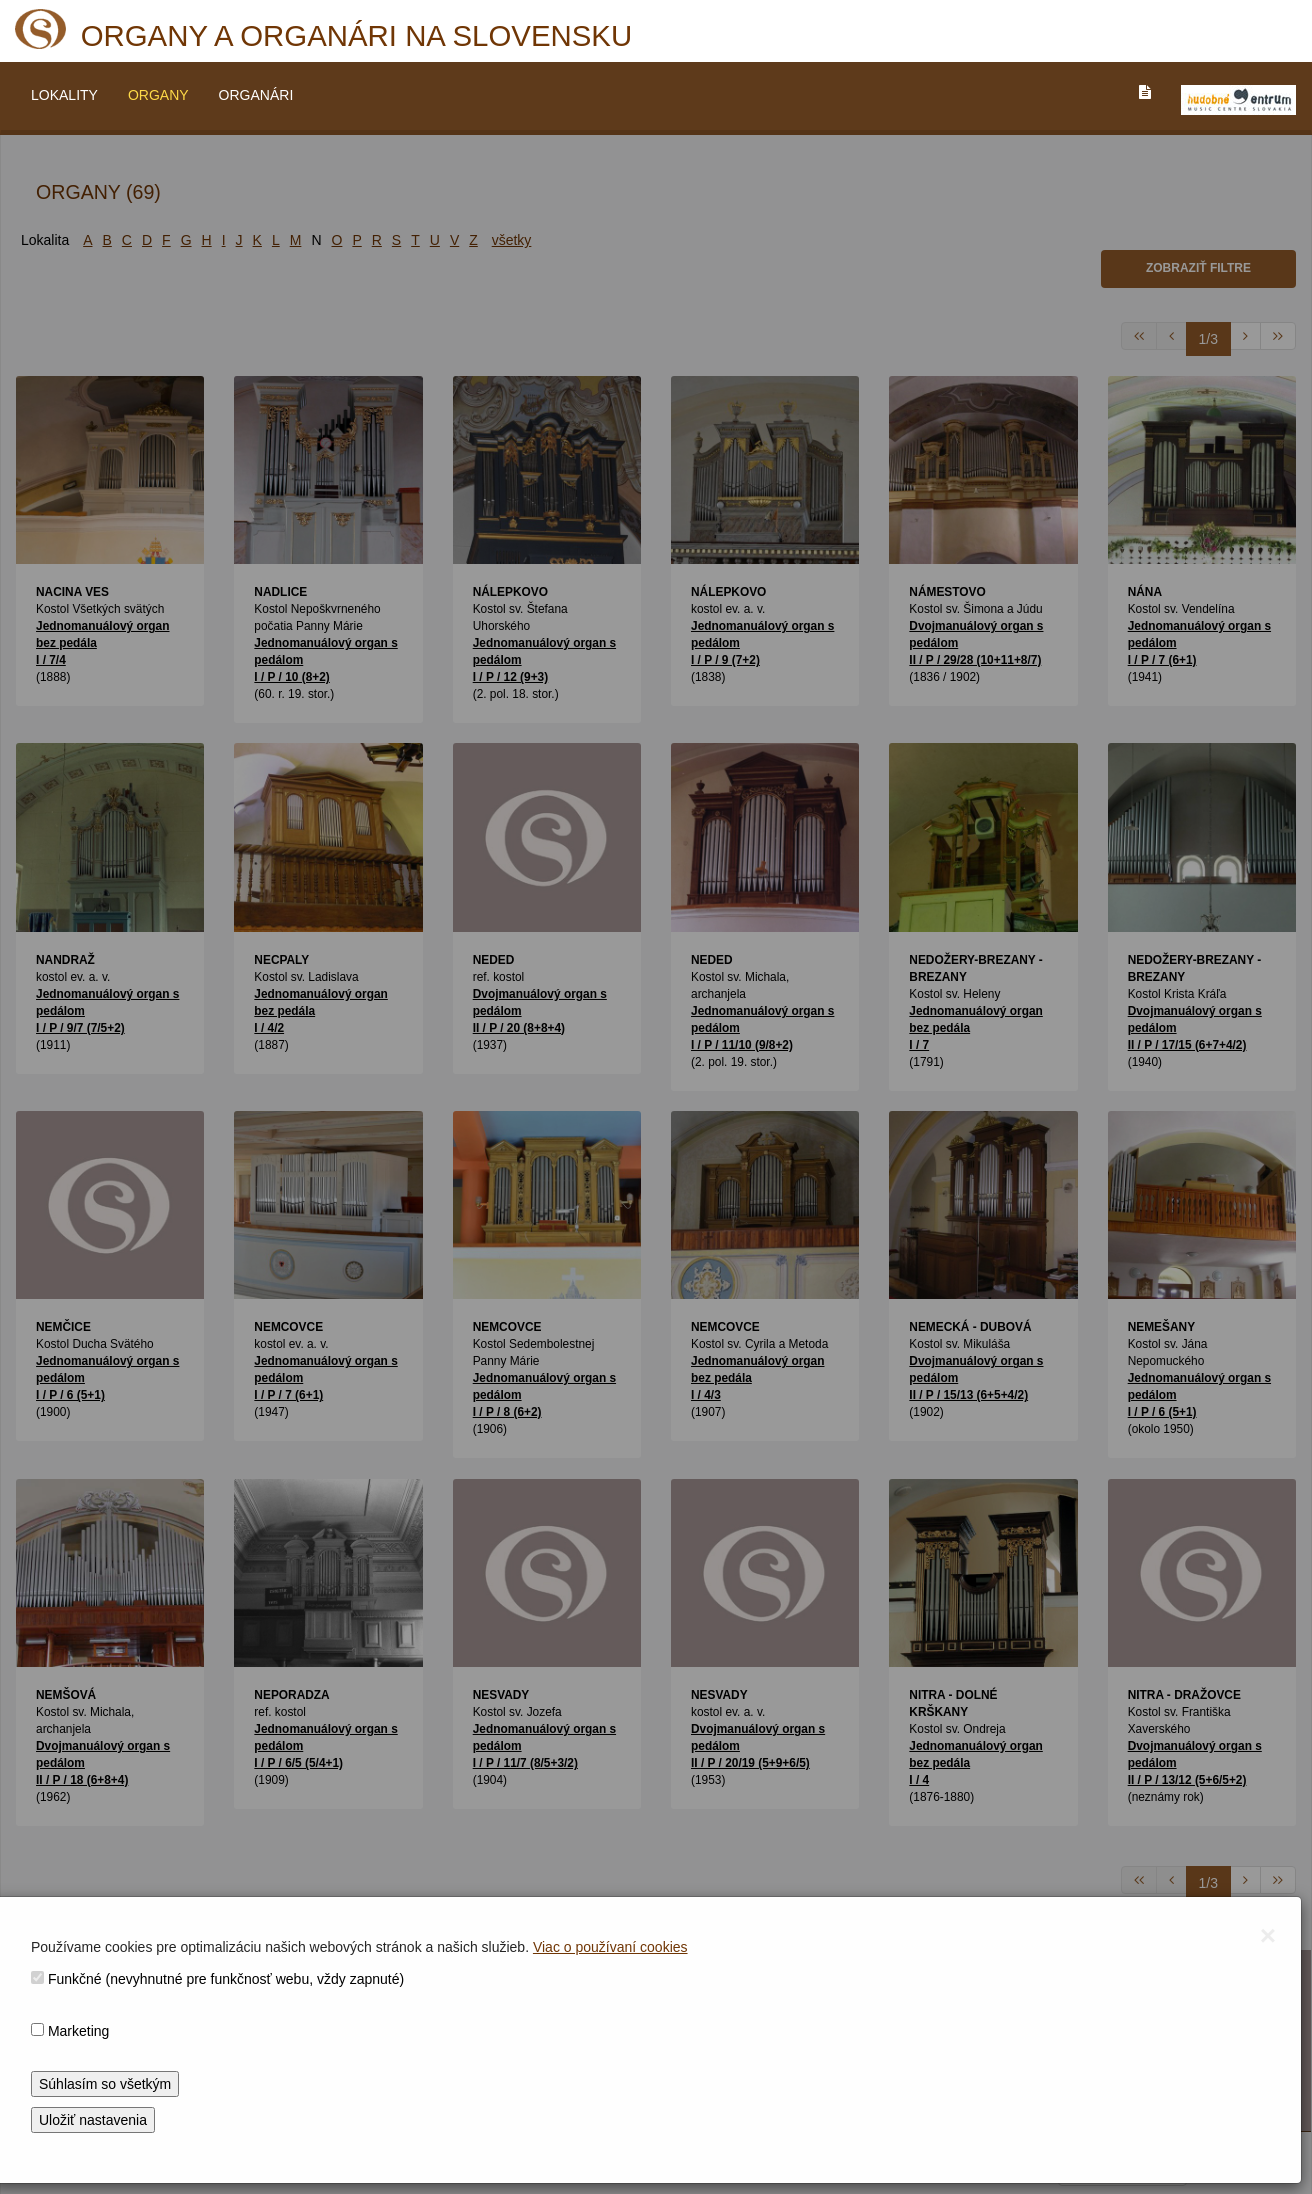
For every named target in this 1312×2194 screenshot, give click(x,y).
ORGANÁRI (256, 95)
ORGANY (158, 95)
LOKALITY (64, 95)
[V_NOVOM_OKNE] (1238, 100)
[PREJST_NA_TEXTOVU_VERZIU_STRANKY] (1145, 92)
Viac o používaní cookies (610, 1947)
